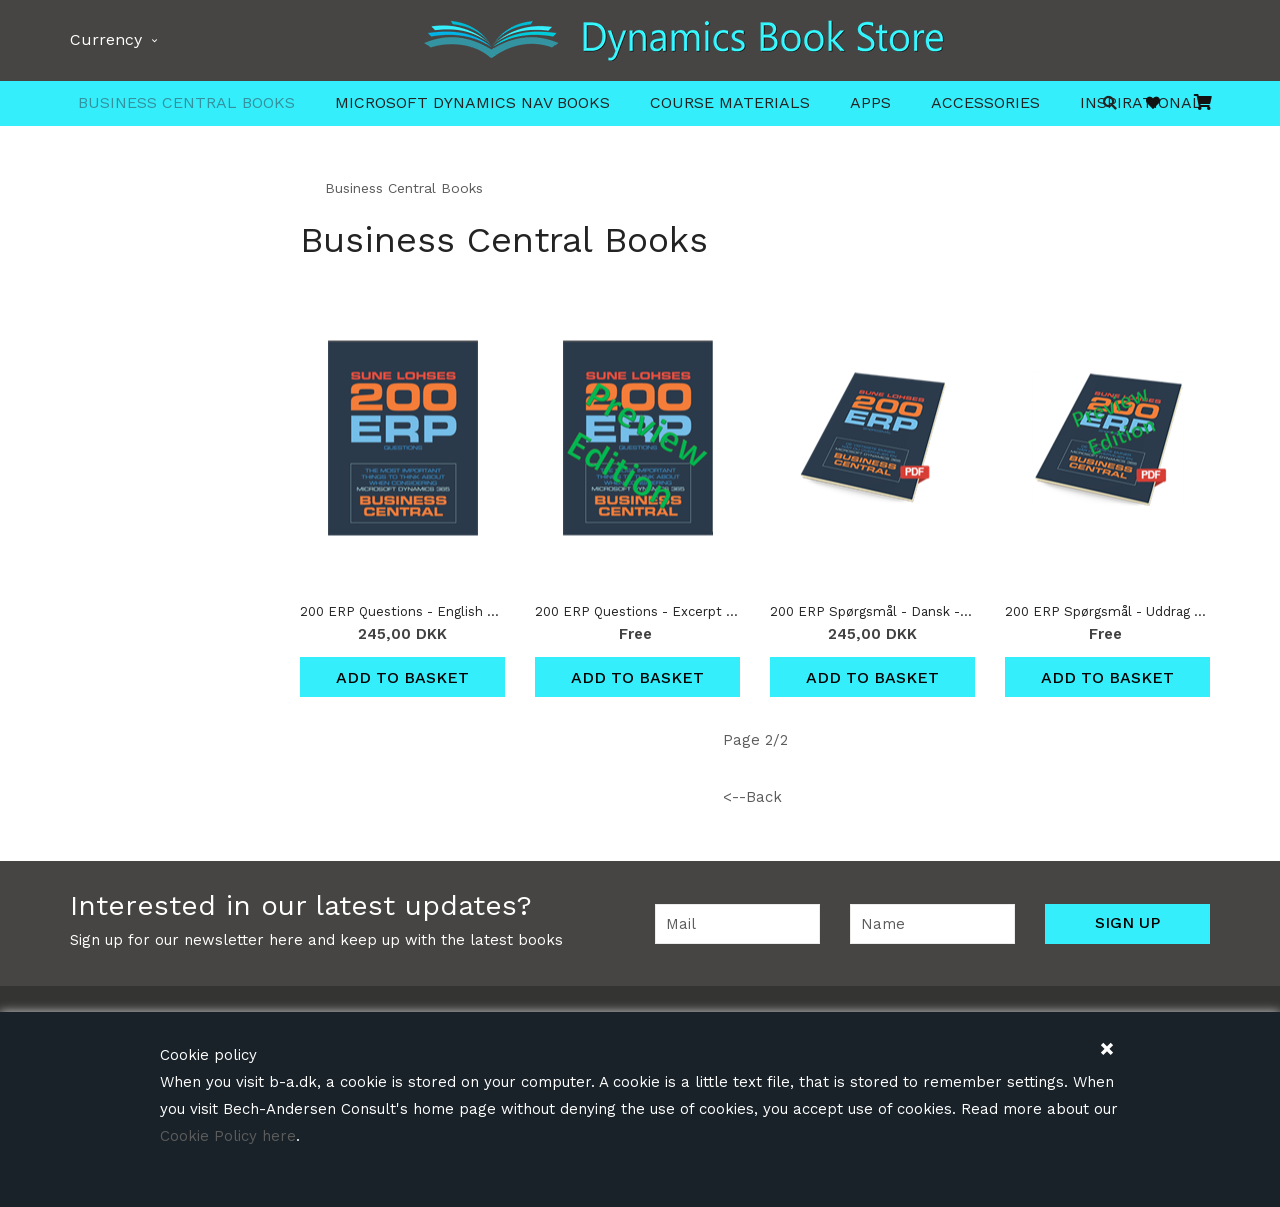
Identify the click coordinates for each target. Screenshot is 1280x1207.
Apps (870, 102)
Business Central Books (186, 102)
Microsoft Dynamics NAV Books (472, 102)
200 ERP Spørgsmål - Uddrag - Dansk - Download (1107, 611)
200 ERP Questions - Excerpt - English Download (637, 611)
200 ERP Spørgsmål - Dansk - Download (872, 611)
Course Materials (730, 102)
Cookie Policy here (228, 1136)
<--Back (752, 797)
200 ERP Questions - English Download (402, 611)
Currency (113, 39)
